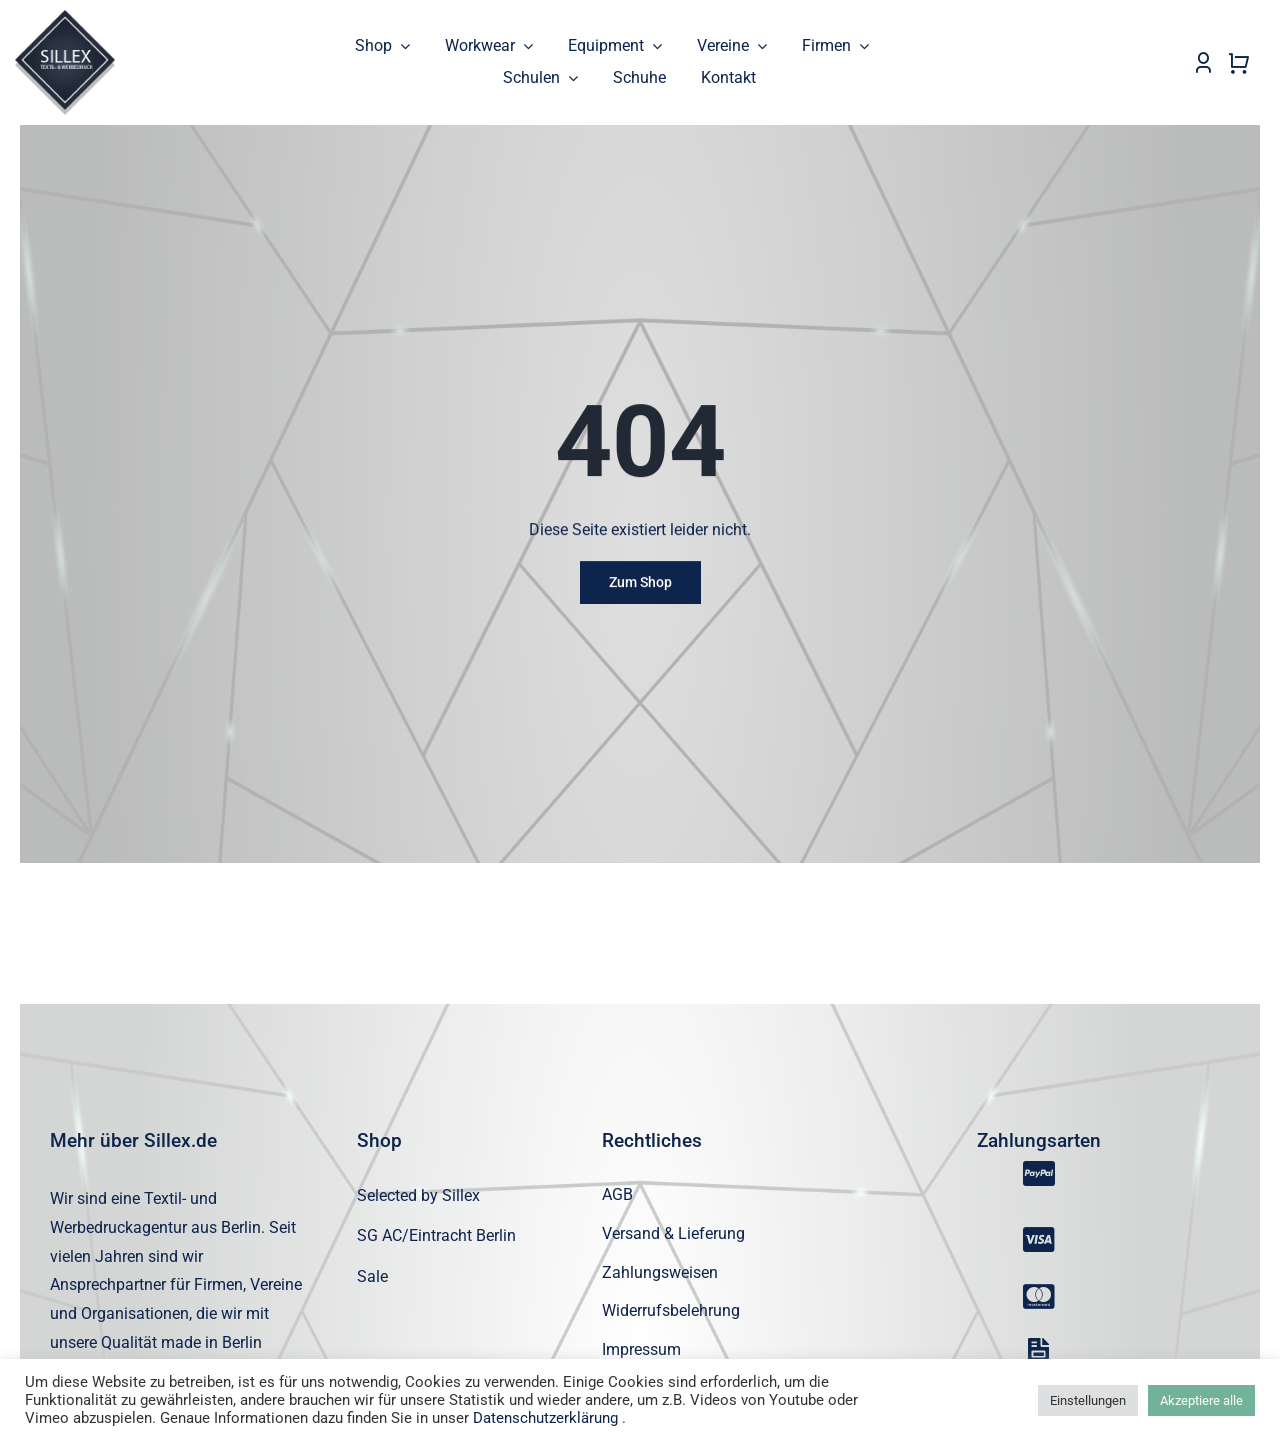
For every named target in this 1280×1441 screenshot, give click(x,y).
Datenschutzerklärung (545, 1418)
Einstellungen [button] (1088, 1400)
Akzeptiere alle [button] (1201, 1400)
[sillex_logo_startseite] (65, 17)
